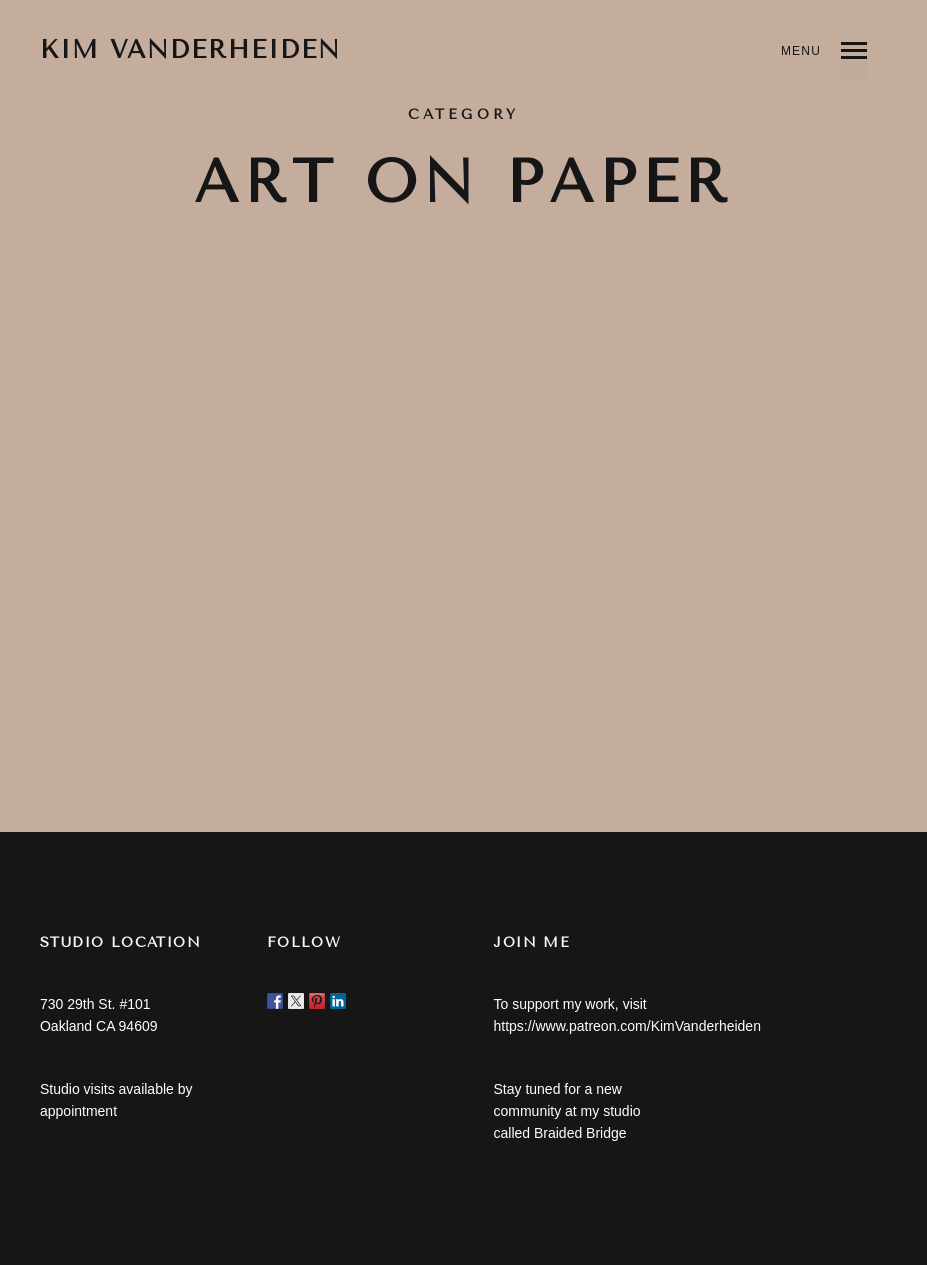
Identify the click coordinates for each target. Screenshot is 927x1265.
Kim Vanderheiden (190, 50)
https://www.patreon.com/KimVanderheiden (626, 1026)
